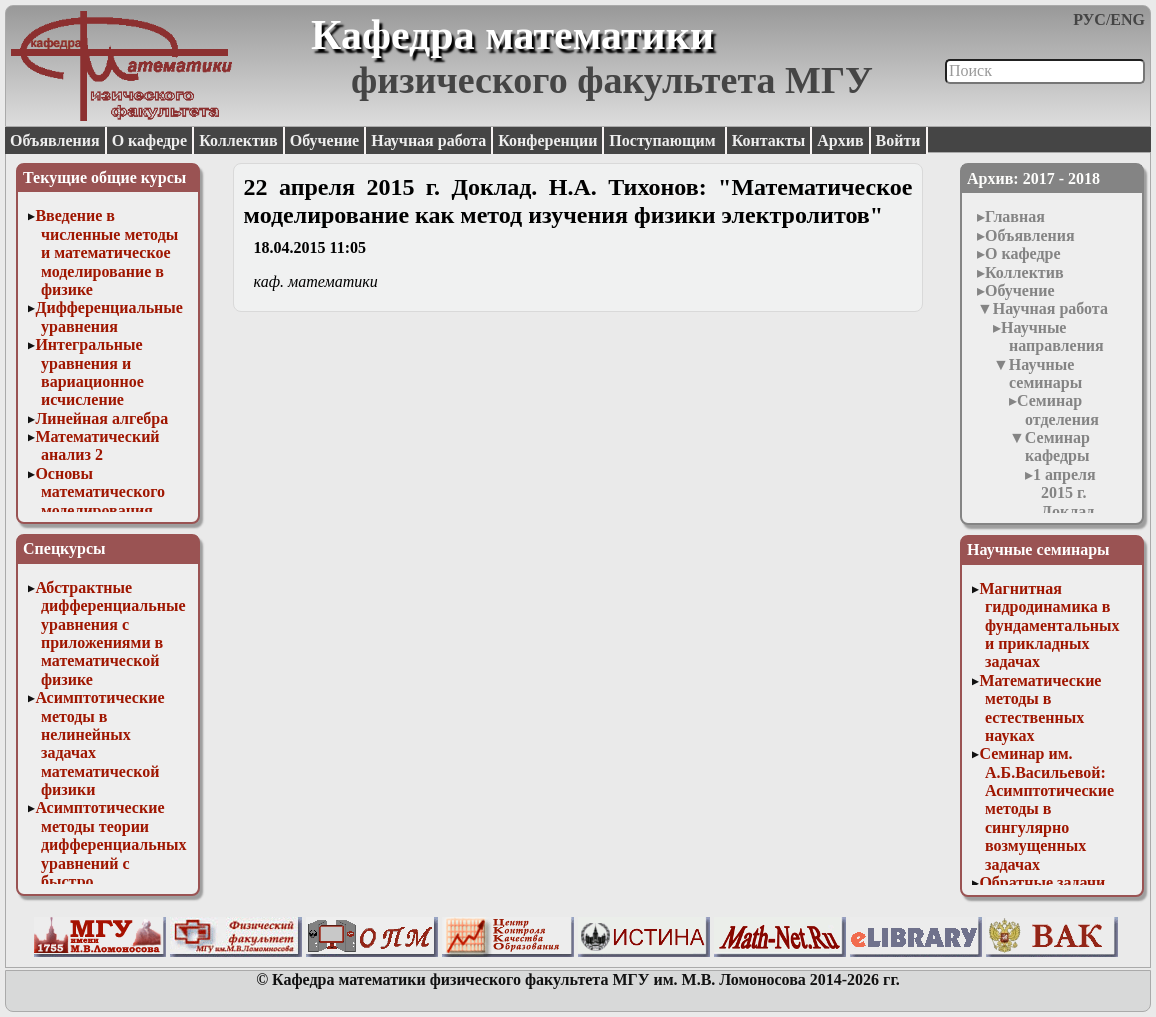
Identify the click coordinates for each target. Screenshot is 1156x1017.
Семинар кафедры (1057, 446)
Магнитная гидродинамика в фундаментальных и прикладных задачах (1049, 625)
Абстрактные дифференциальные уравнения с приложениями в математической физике (110, 633)
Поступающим (664, 140)
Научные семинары (1045, 373)
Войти (898, 140)
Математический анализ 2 (97, 445)
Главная (1015, 216)
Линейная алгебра (101, 418)
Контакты (769, 140)
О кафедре (149, 140)
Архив (840, 140)
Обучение (325, 140)
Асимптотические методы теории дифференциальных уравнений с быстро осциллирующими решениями (110, 862)
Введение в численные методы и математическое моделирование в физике (106, 252)
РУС (1089, 19)
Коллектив (238, 140)
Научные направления (1052, 336)
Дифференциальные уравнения (109, 316)
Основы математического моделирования (100, 492)
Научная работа (428, 140)
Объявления (55, 140)
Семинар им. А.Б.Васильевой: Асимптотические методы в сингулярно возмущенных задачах (1046, 808)
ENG (1127, 19)
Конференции (547, 140)
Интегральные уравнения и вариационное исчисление (89, 372)
